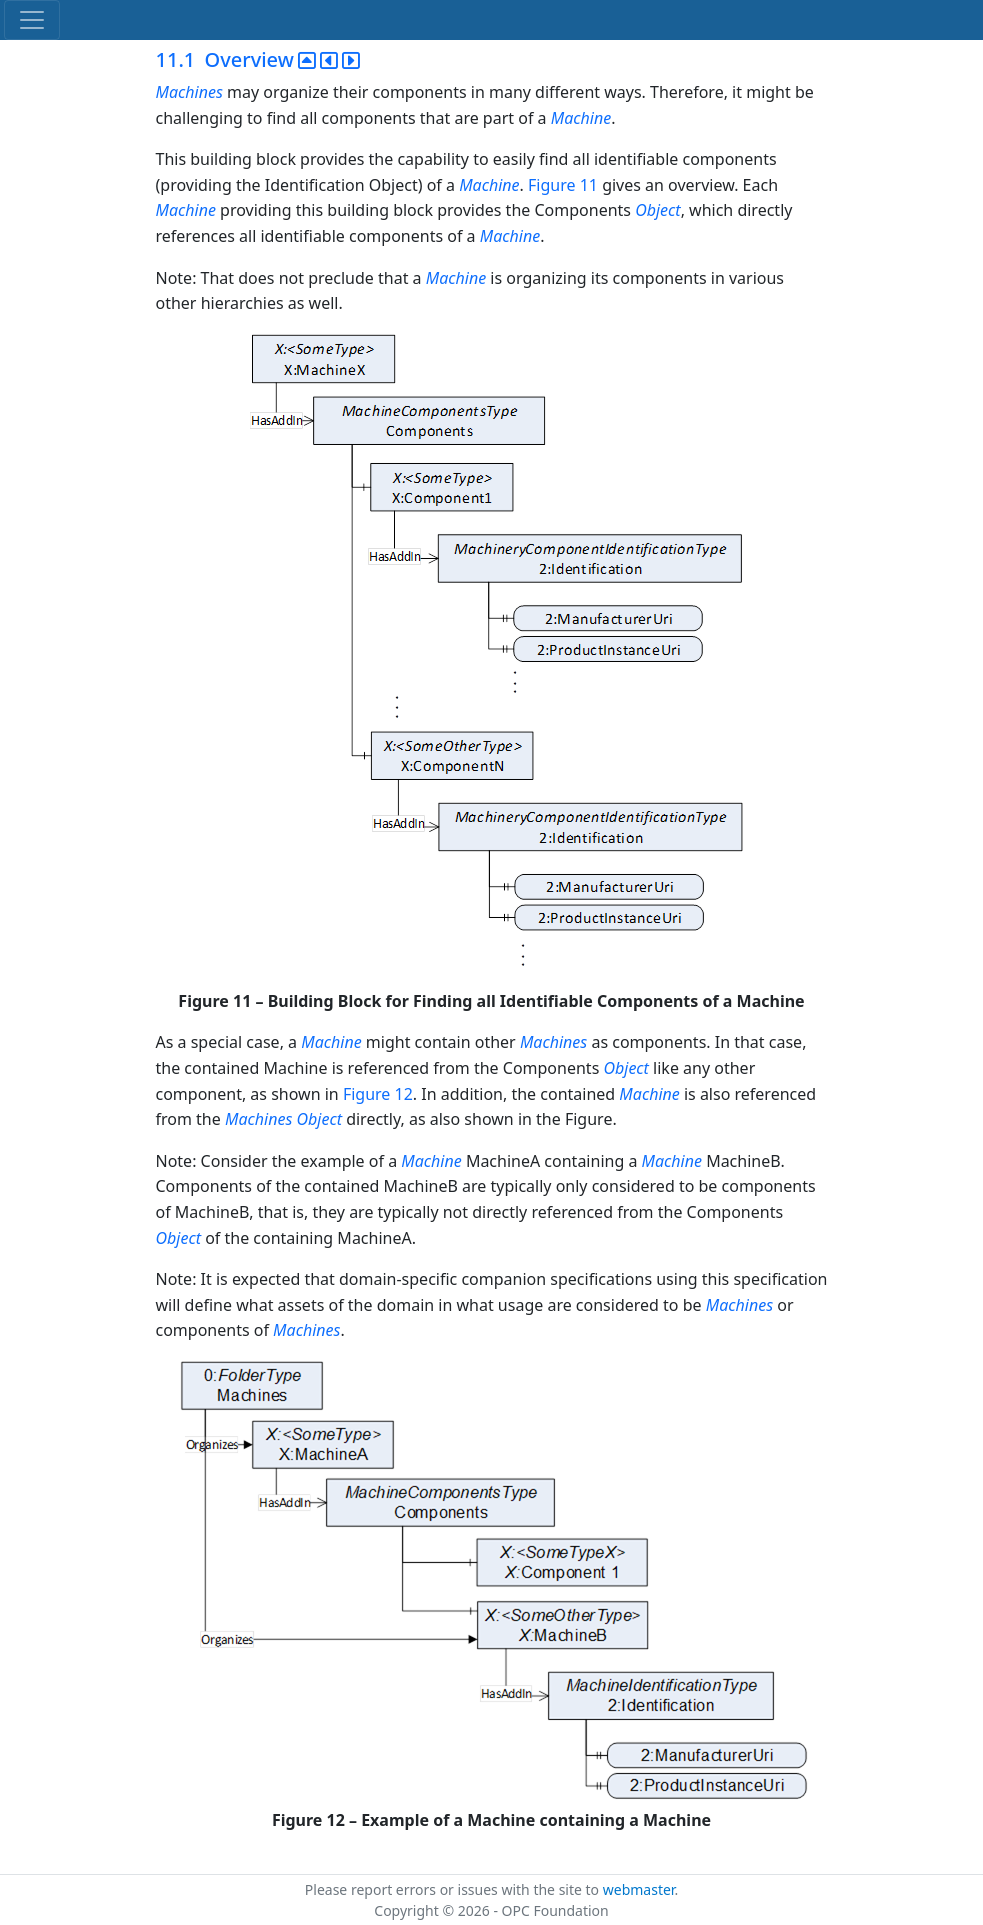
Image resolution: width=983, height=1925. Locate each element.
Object (657, 210)
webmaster (639, 1889)
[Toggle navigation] (32, 20)
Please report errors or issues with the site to (454, 1889)
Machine (581, 118)
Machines (189, 92)
